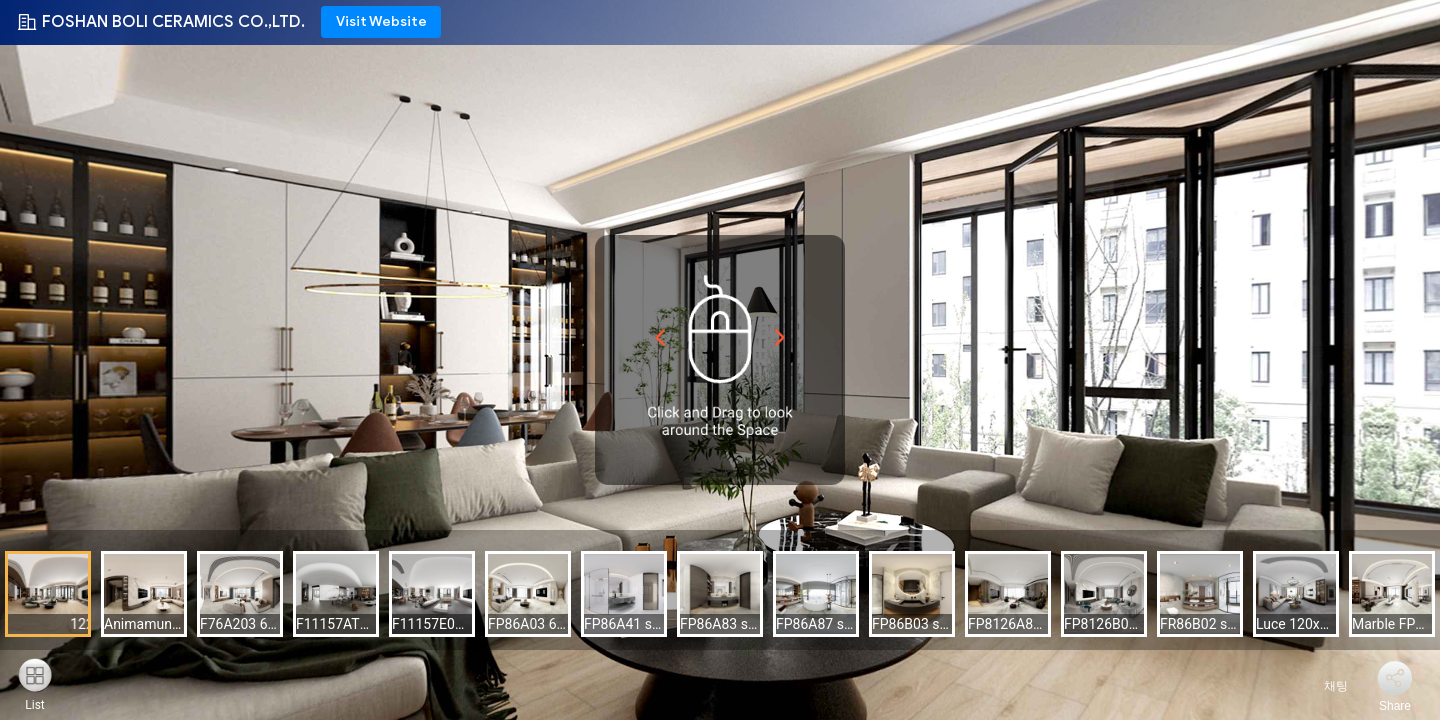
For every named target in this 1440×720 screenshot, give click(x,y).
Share (1395, 706)
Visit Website (381, 21)
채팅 (1324, 686)
